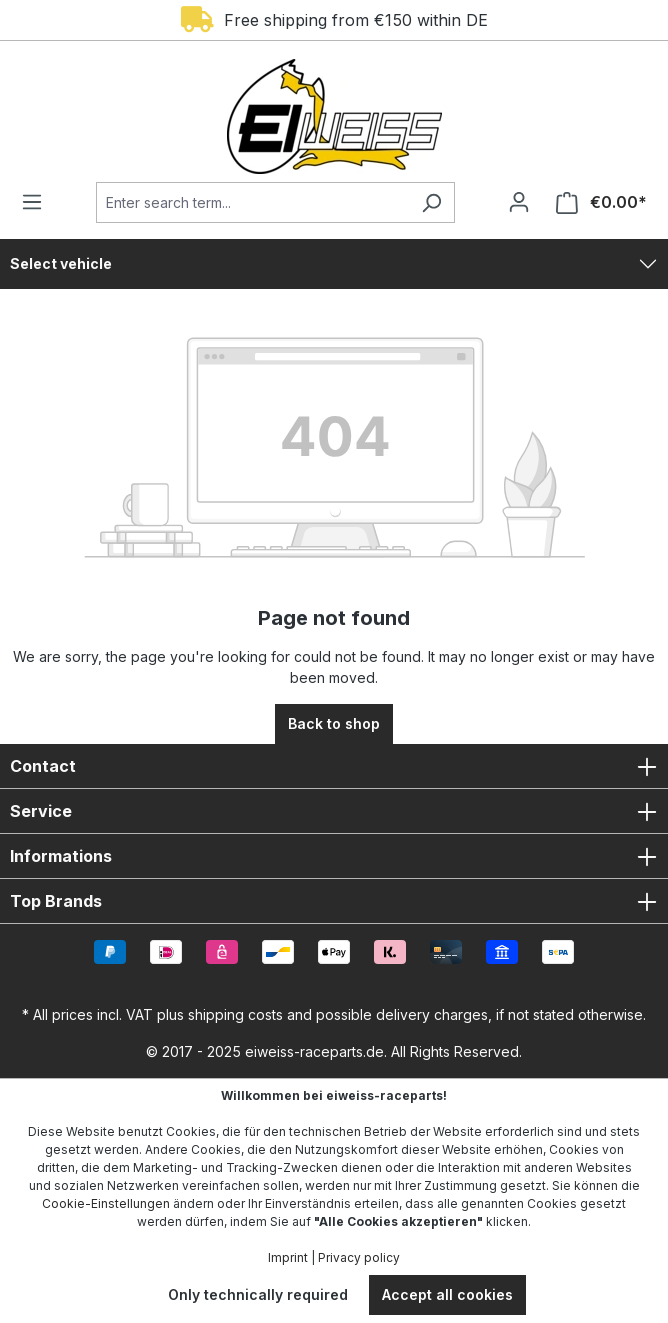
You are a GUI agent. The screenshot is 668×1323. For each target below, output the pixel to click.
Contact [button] (334, 766)
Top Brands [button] (334, 901)
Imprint (288, 1257)
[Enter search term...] (252, 202)
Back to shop (334, 723)
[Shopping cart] (595, 202)
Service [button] (334, 811)
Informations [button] (334, 856)
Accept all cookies (447, 1294)
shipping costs (235, 1014)
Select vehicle (61, 263)
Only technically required (258, 1294)
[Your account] (519, 202)
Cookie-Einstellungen (106, 1203)
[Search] (431, 202)
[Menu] (38, 202)
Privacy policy (359, 1257)
